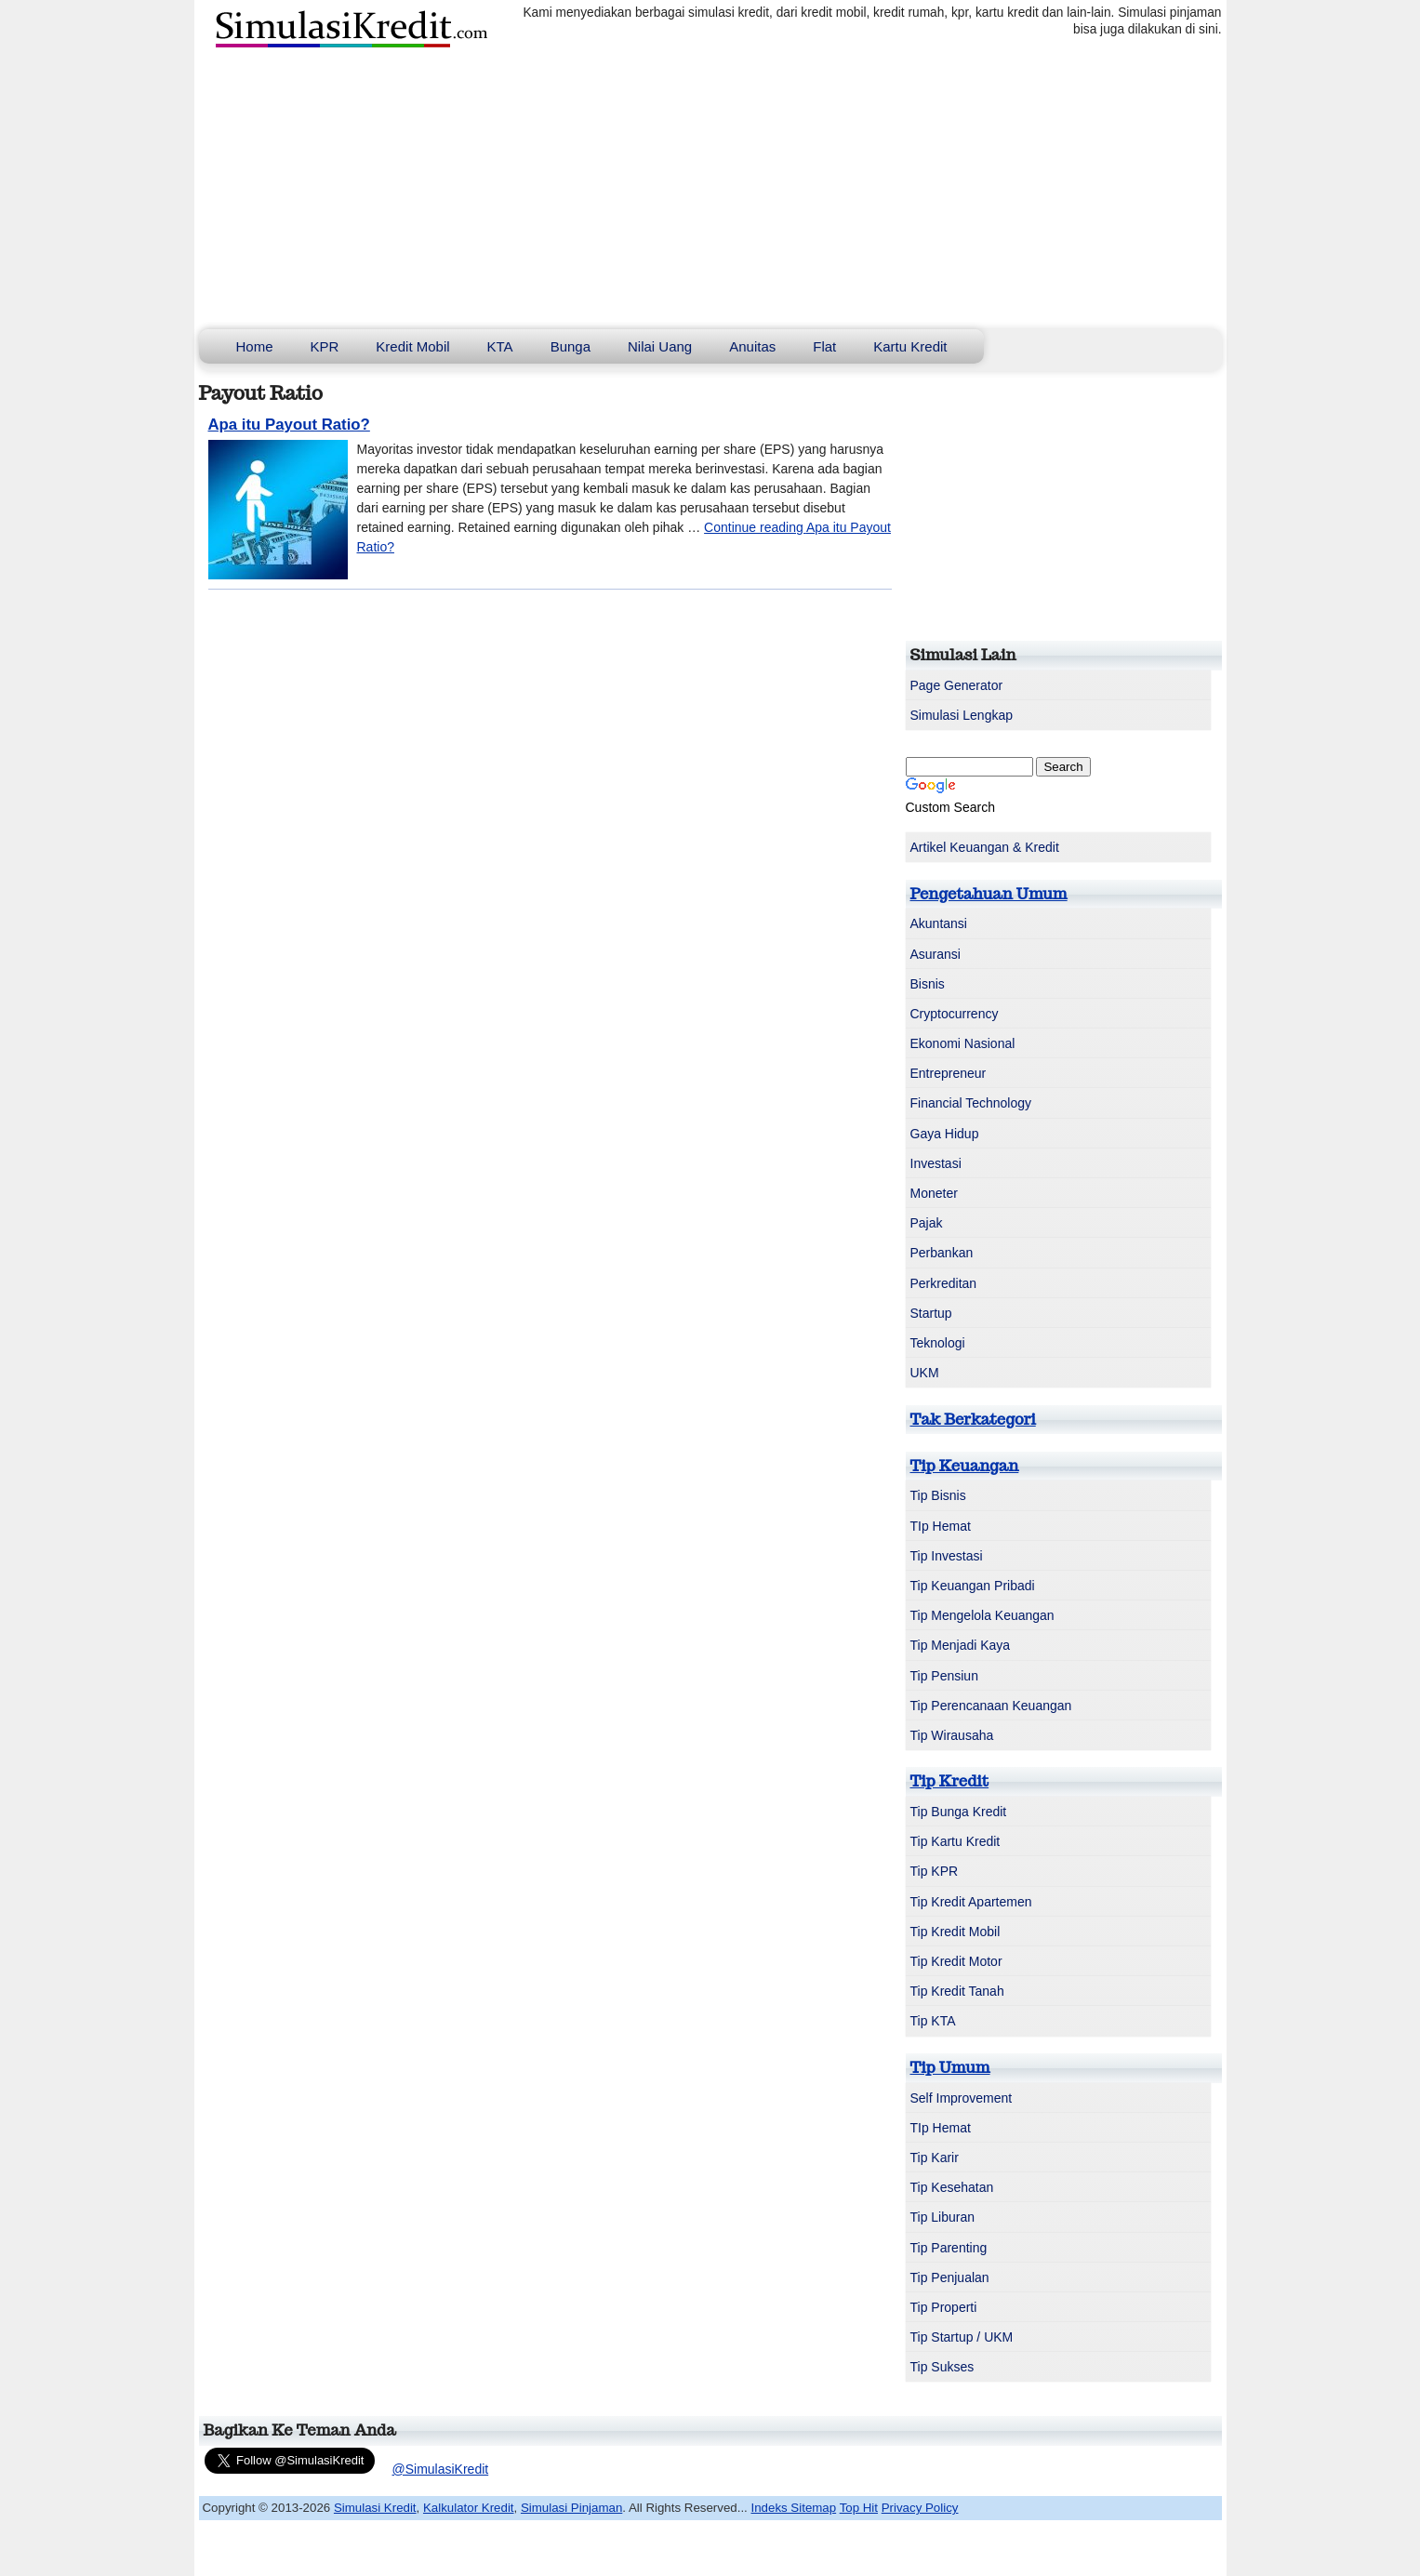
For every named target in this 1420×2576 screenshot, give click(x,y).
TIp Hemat (940, 1526)
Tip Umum (950, 2067)
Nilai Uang (660, 346)
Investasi (936, 1163)
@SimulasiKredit (440, 2469)
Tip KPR (934, 1871)
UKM (924, 1372)
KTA (500, 346)
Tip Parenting (949, 2247)
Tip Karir (934, 2157)
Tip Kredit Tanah (957, 1991)
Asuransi (935, 954)
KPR (325, 346)
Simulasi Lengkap (962, 715)
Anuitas (752, 346)
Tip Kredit (949, 1781)
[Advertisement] (710, 190)
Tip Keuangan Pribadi (972, 1585)
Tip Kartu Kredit (955, 1841)
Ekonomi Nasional (962, 1043)
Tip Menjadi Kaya (960, 1645)
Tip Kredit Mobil (955, 1931)
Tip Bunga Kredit (958, 1811)
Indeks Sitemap (794, 2508)
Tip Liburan (942, 2217)
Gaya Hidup (944, 1133)
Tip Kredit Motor (956, 1961)
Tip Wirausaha (952, 1735)
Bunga (571, 346)
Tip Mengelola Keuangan (982, 1615)
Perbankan (942, 1252)
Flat (824, 346)
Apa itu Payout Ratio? (289, 424)
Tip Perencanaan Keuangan (991, 1705)
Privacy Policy (920, 2508)
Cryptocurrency (954, 1013)
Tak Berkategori (973, 1419)
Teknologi (937, 1342)
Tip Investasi (946, 1555)
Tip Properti (943, 2307)
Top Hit (859, 2508)
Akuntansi (938, 923)
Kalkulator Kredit (468, 2508)
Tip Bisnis (938, 1495)
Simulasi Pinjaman (571, 2508)
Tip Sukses (942, 2366)
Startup (931, 1313)
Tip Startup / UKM (962, 2337)
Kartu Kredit (910, 346)
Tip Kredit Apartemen (971, 1901)
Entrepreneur (948, 1073)
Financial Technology (971, 1102)
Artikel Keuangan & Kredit (984, 847)
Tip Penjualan (949, 2277)
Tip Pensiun (944, 1675)
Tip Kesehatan (952, 2187)
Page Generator (956, 685)
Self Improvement (961, 2098)
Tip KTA (933, 2020)
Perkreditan (943, 1283)
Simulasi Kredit (375, 2508)
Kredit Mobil (412, 346)
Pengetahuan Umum (989, 893)
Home (254, 346)
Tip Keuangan (964, 1465)
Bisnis (927, 983)
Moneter (934, 1193)
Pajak (926, 1222)
